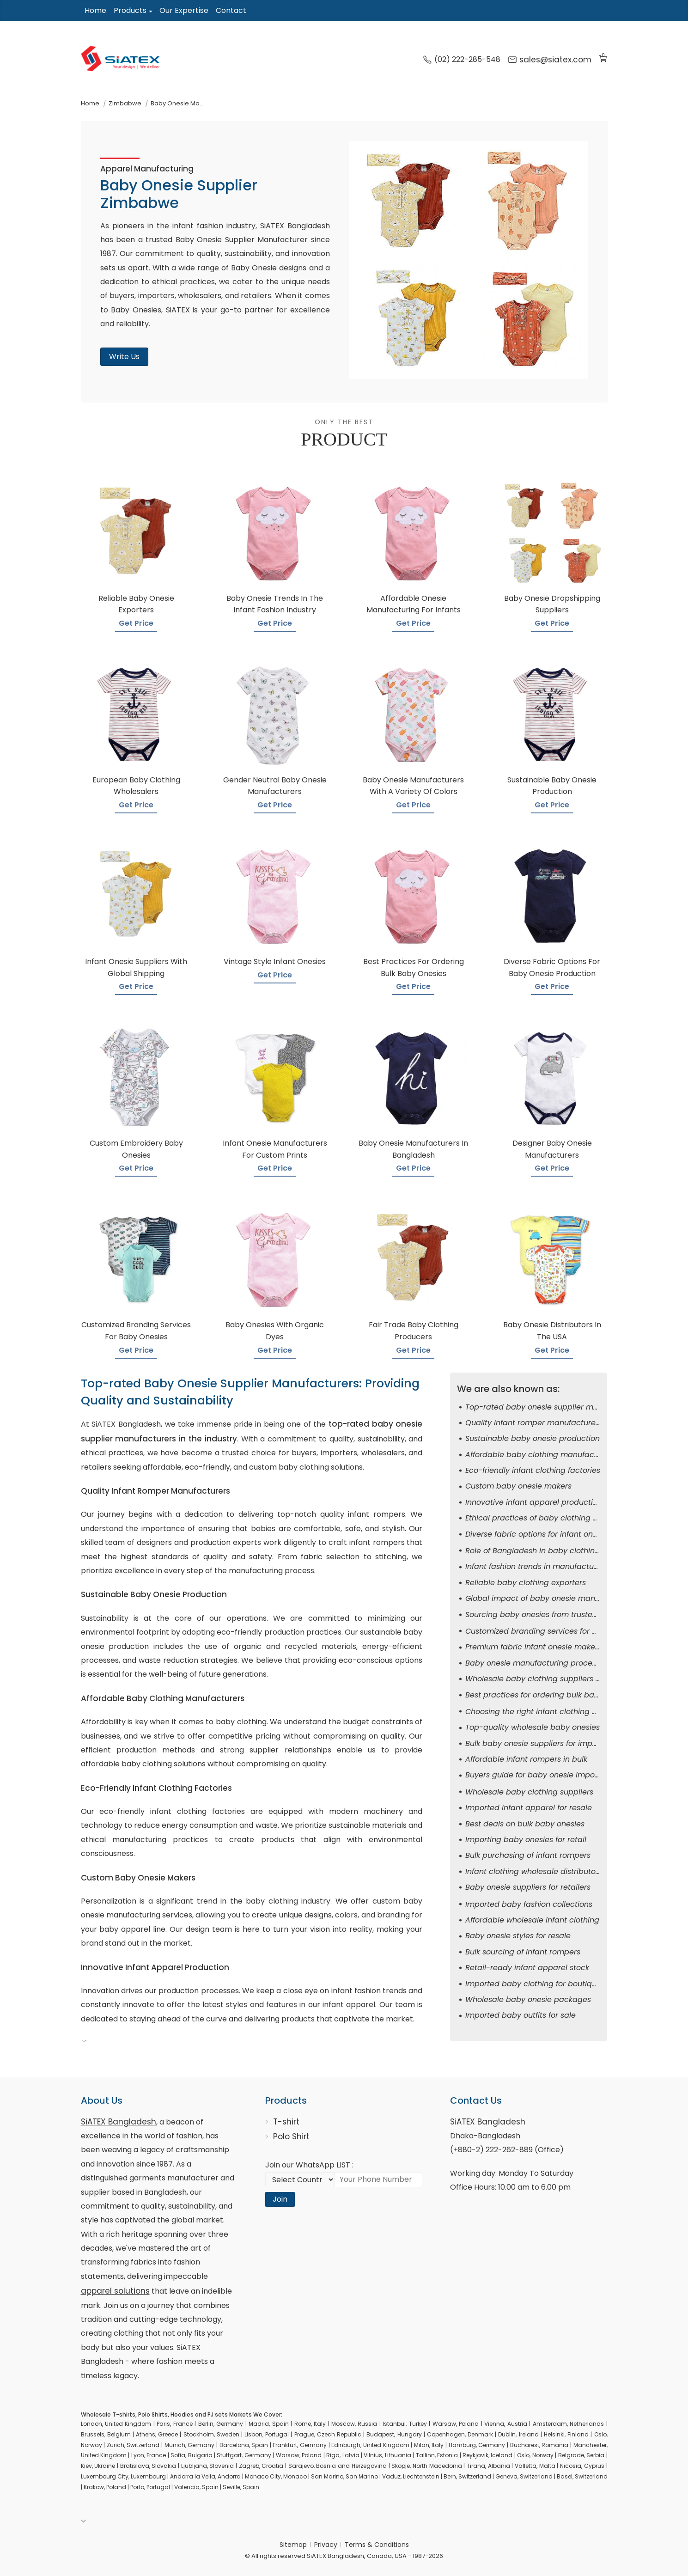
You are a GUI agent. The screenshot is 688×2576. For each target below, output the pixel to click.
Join (280, 2199)
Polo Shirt (291, 2136)
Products (130, 10)
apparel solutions (115, 2290)
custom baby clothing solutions (306, 1467)
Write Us (124, 356)
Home (95, 10)
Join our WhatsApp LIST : (309, 2165)
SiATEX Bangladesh (118, 2121)
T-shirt (286, 2121)
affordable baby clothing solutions (143, 1763)
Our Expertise (183, 10)
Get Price (136, 623)
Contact (231, 10)
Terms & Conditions (377, 2544)
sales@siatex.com (549, 59)
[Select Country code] (300, 2179)
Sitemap (293, 2544)
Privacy (325, 2544)
